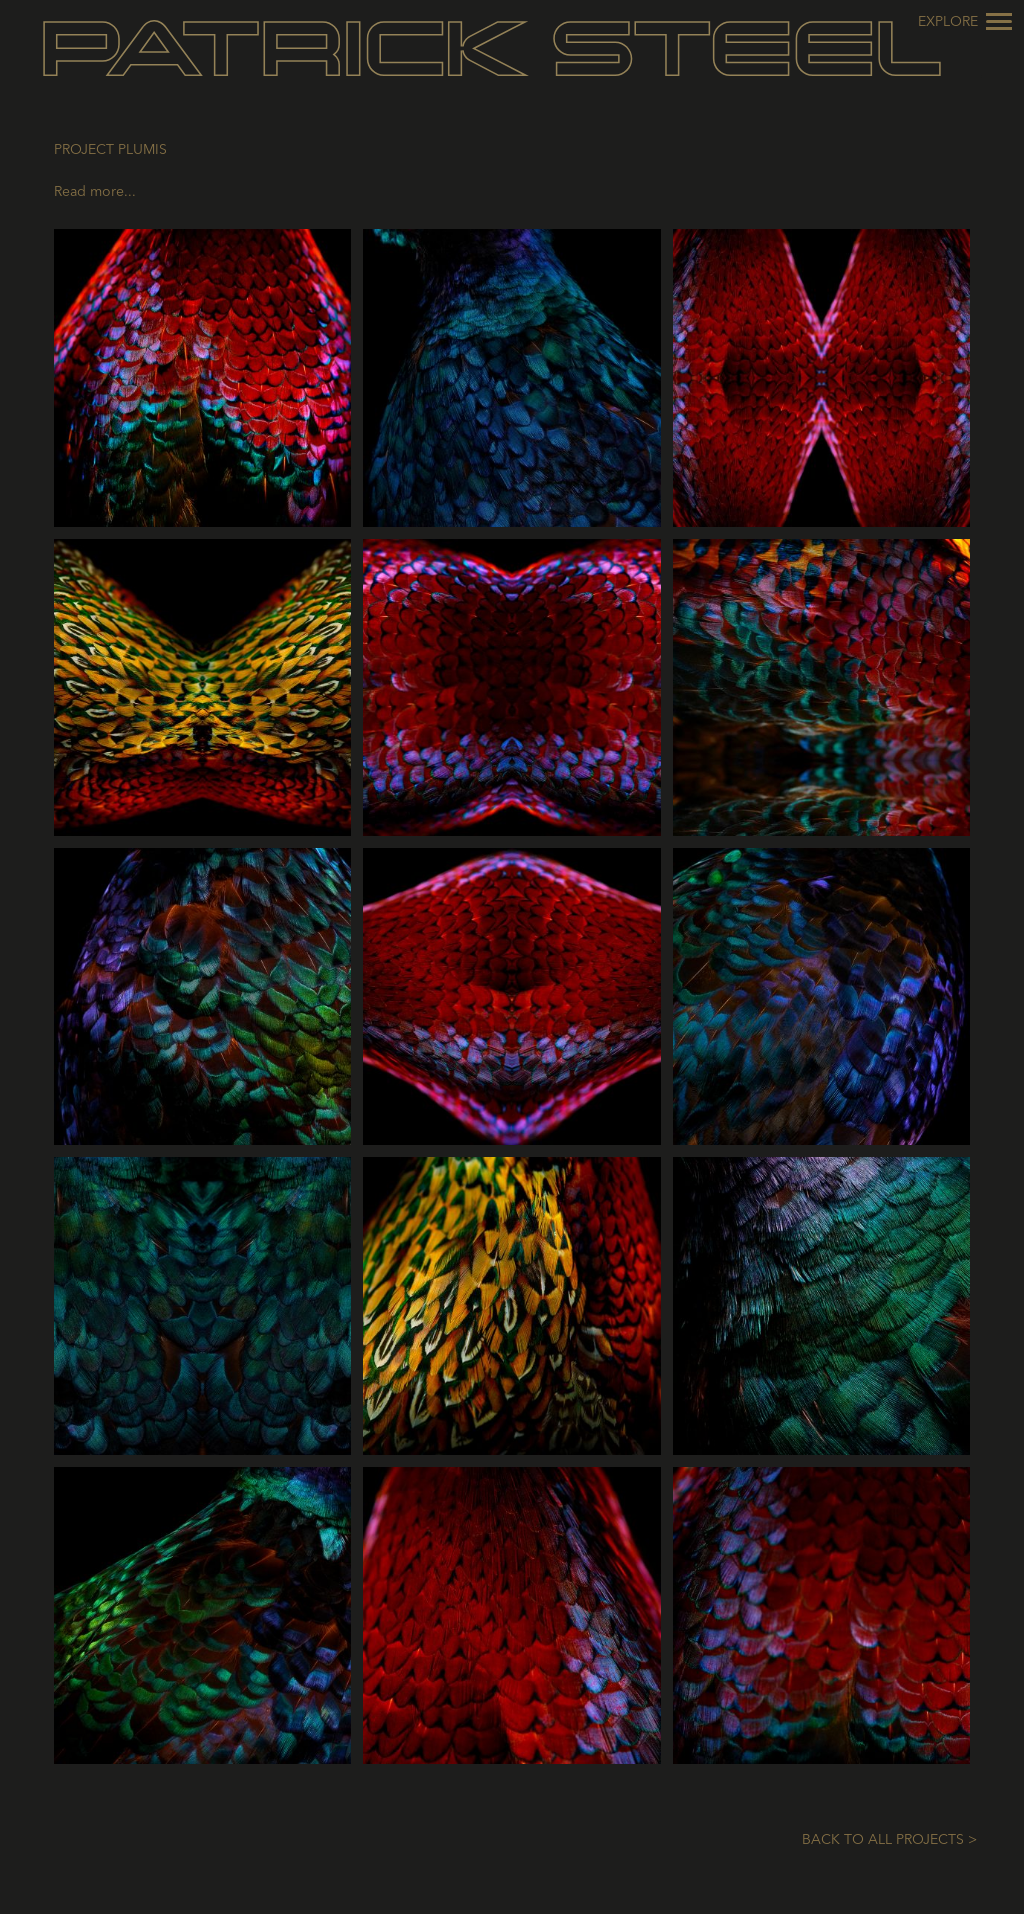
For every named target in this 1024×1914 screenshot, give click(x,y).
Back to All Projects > (889, 1840)
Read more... (95, 192)
